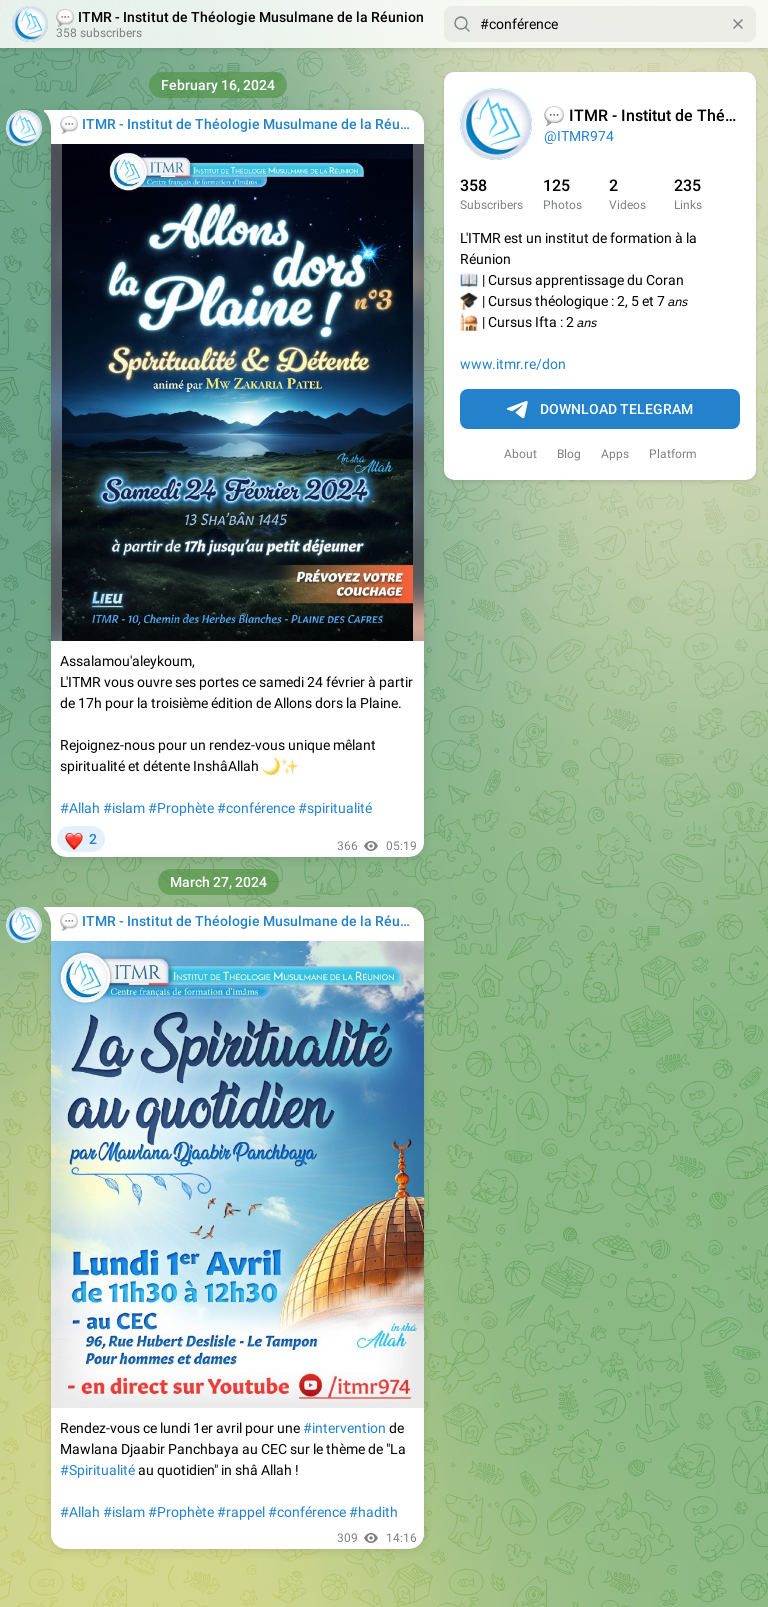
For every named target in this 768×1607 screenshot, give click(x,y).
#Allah (80, 808)
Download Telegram (600, 410)
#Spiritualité (97, 1470)
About (520, 454)
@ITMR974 (579, 136)
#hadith (373, 1512)
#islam (124, 808)
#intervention (344, 1428)
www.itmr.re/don (513, 364)
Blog (569, 454)
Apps (615, 454)
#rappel (241, 1512)
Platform (673, 454)
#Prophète (181, 808)
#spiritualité (335, 808)
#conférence (256, 808)
